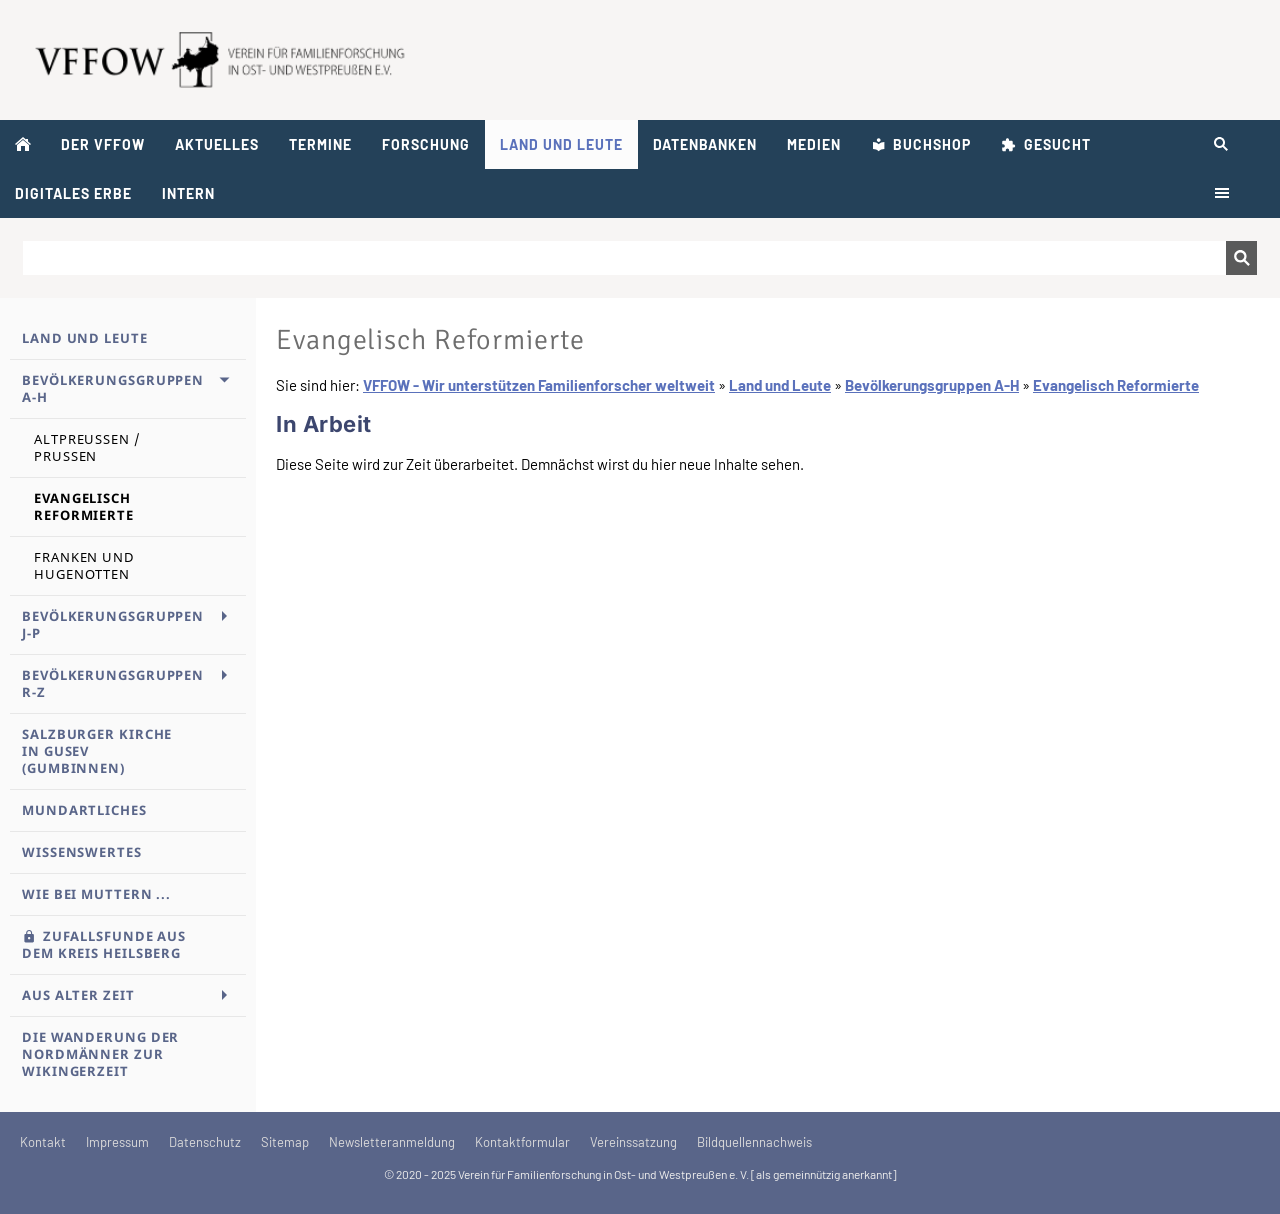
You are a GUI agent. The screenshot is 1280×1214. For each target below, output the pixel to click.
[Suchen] (624, 258)
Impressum (117, 1142)
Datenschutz (205, 1142)
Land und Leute (780, 385)
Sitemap (285, 1142)
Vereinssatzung (633, 1142)
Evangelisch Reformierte (1116, 385)
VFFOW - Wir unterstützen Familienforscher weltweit (539, 385)
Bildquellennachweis (754, 1142)
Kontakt (43, 1142)
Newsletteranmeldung (392, 1142)
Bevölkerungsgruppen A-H (932, 385)
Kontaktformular (522, 1142)
